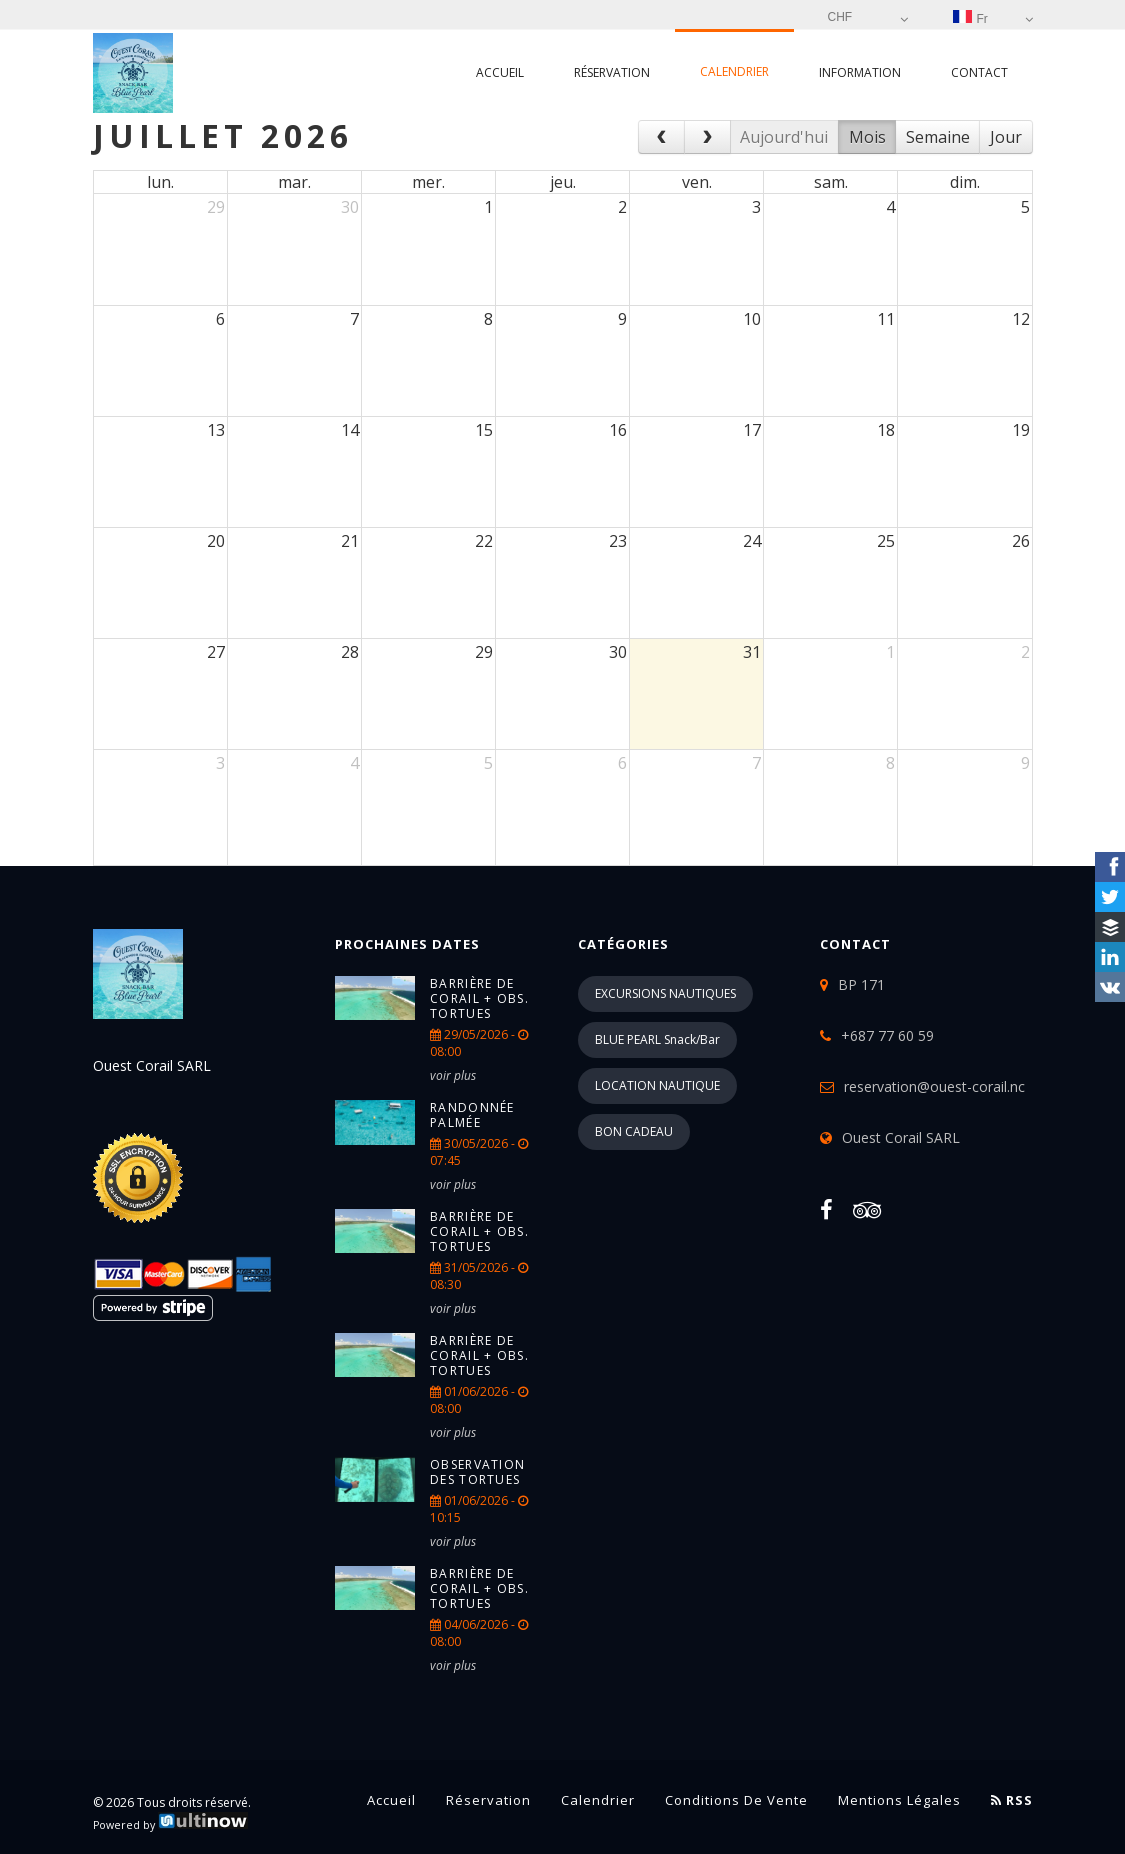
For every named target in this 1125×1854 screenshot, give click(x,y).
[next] (707, 137)
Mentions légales (899, 1800)
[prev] (661, 137)
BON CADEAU (634, 1131)
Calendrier (734, 71)
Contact (979, 72)
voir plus (453, 1075)
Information (860, 72)
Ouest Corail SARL (901, 1137)
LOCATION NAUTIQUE (657, 1085)
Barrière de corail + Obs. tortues (479, 998)
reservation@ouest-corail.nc (934, 1086)
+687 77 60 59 (887, 1035)
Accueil (500, 72)
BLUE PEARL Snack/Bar (657, 1039)
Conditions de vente (736, 1800)
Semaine (938, 137)
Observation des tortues (477, 1472)
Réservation (612, 72)
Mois (867, 137)
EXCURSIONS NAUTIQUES (665, 993)
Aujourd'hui (784, 137)
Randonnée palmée (472, 1115)
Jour (1006, 137)
